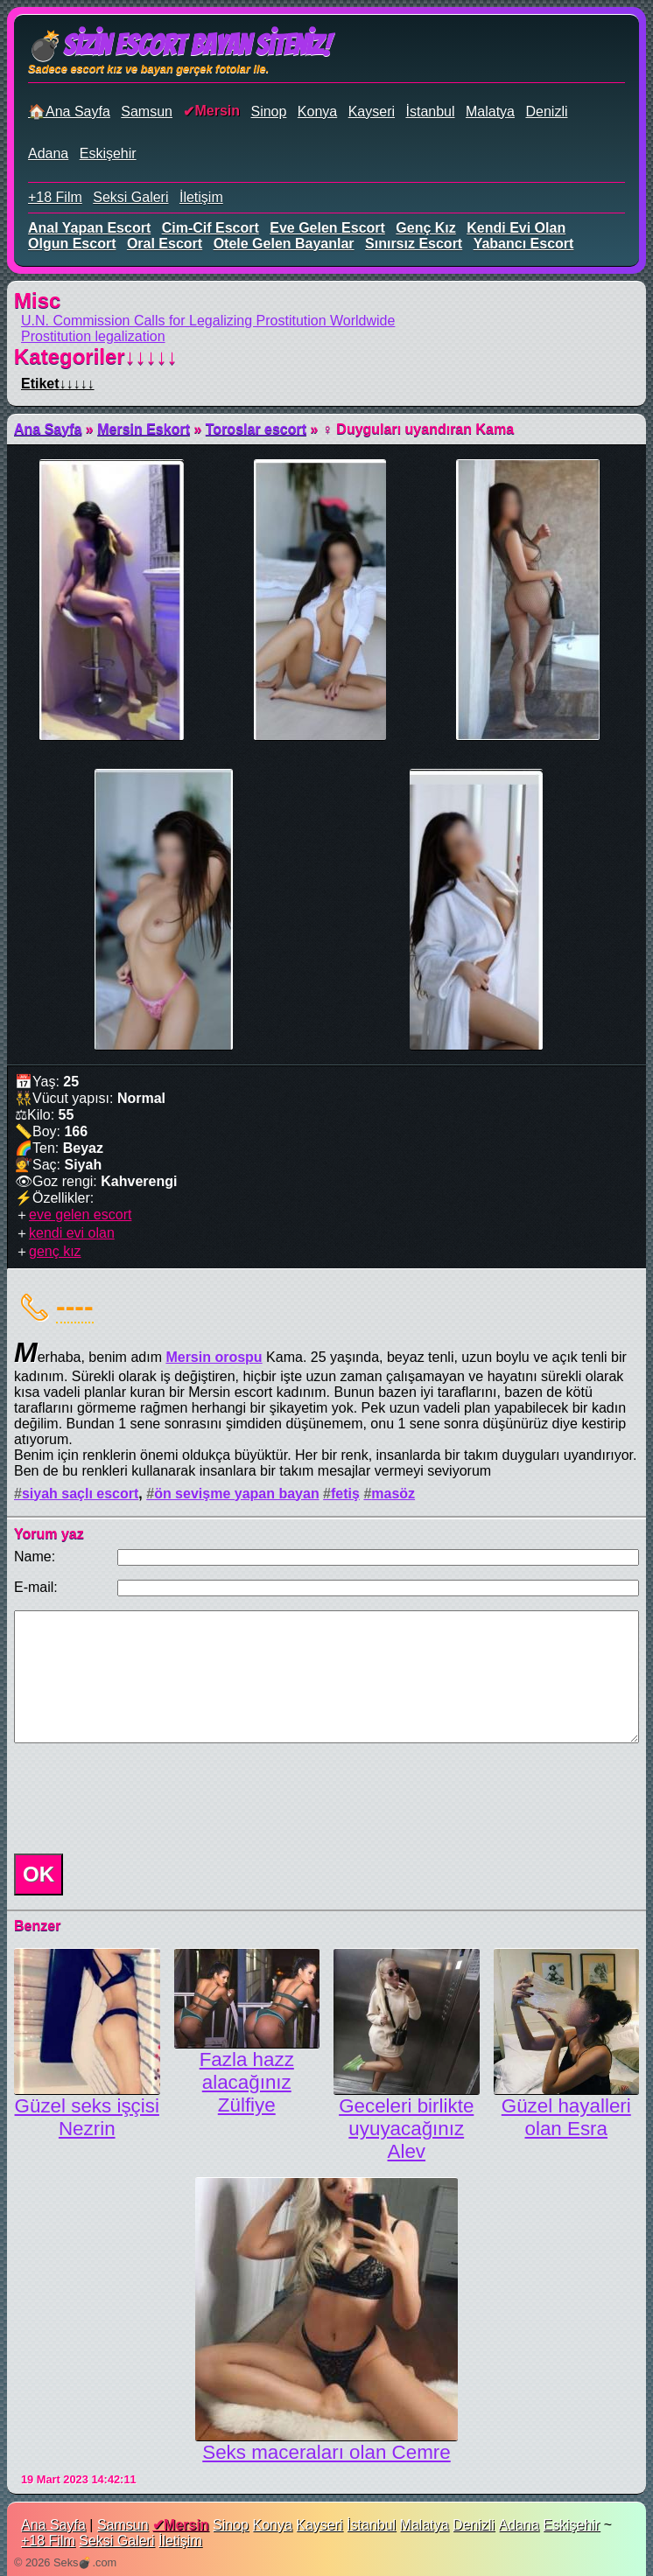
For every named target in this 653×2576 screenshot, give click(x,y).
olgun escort (72, 243)
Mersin (217, 110)
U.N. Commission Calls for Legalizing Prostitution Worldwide (208, 320)
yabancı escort (524, 243)
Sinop (268, 111)
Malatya (490, 111)
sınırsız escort (413, 243)
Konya (317, 111)
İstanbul (429, 111)
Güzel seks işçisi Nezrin (87, 2117)
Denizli (546, 111)
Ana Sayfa (47, 429)
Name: (34, 1556)
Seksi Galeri (130, 197)
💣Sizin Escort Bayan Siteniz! (179, 45)
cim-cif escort (210, 227)
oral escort (164, 243)
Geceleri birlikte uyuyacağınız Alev (406, 2128)
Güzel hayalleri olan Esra (566, 2117)
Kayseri (371, 111)
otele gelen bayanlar (284, 243)
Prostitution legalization (93, 336)
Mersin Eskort (143, 429)
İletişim (201, 197)
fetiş (345, 1493)
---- (75, 1306)
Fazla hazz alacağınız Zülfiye (247, 2082)
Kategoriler (96, 356)
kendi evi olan (516, 227)
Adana (48, 153)
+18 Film (55, 197)
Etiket (58, 383)
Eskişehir (108, 153)
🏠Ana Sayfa (69, 111)
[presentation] (140, 1798)
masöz (393, 1493)
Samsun (146, 111)
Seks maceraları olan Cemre (326, 2452)
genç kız (425, 227)
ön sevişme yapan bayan (236, 1493)
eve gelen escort (327, 227)
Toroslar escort (256, 429)
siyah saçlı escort (80, 1493)
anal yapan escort (89, 227)
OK (38, 1874)
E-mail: (36, 1587)
